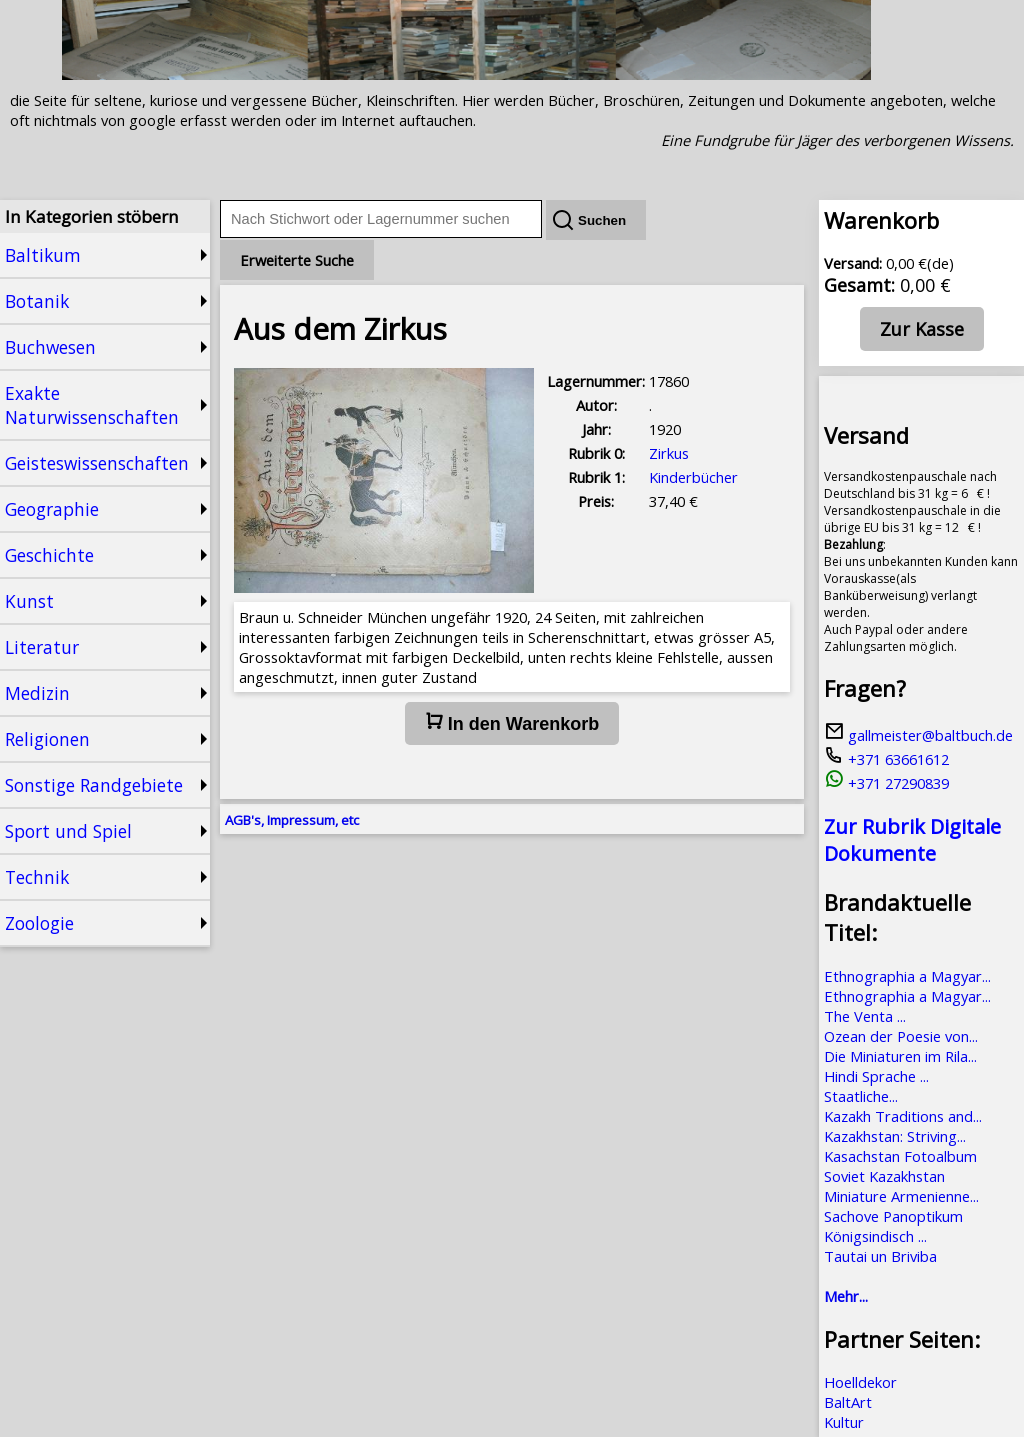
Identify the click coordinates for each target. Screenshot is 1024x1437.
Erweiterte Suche (297, 260)
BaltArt (848, 1402)
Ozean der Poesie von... (901, 1036)
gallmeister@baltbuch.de (918, 735)
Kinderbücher (693, 477)
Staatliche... (861, 1096)
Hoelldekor (860, 1382)
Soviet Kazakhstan (884, 1176)
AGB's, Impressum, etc (292, 820)
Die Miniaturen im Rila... (900, 1056)
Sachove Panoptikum (893, 1216)
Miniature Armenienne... (901, 1196)
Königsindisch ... (875, 1236)
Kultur (844, 1422)
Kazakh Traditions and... (903, 1116)
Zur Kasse (922, 329)
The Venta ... (865, 1016)
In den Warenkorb (512, 723)
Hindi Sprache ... (876, 1076)
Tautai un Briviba (880, 1256)
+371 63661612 (886, 759)
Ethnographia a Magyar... (907, 976)
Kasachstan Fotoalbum (900, 1156)
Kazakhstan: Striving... (895, 1136)
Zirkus (669, 453)
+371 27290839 (886, 783)
